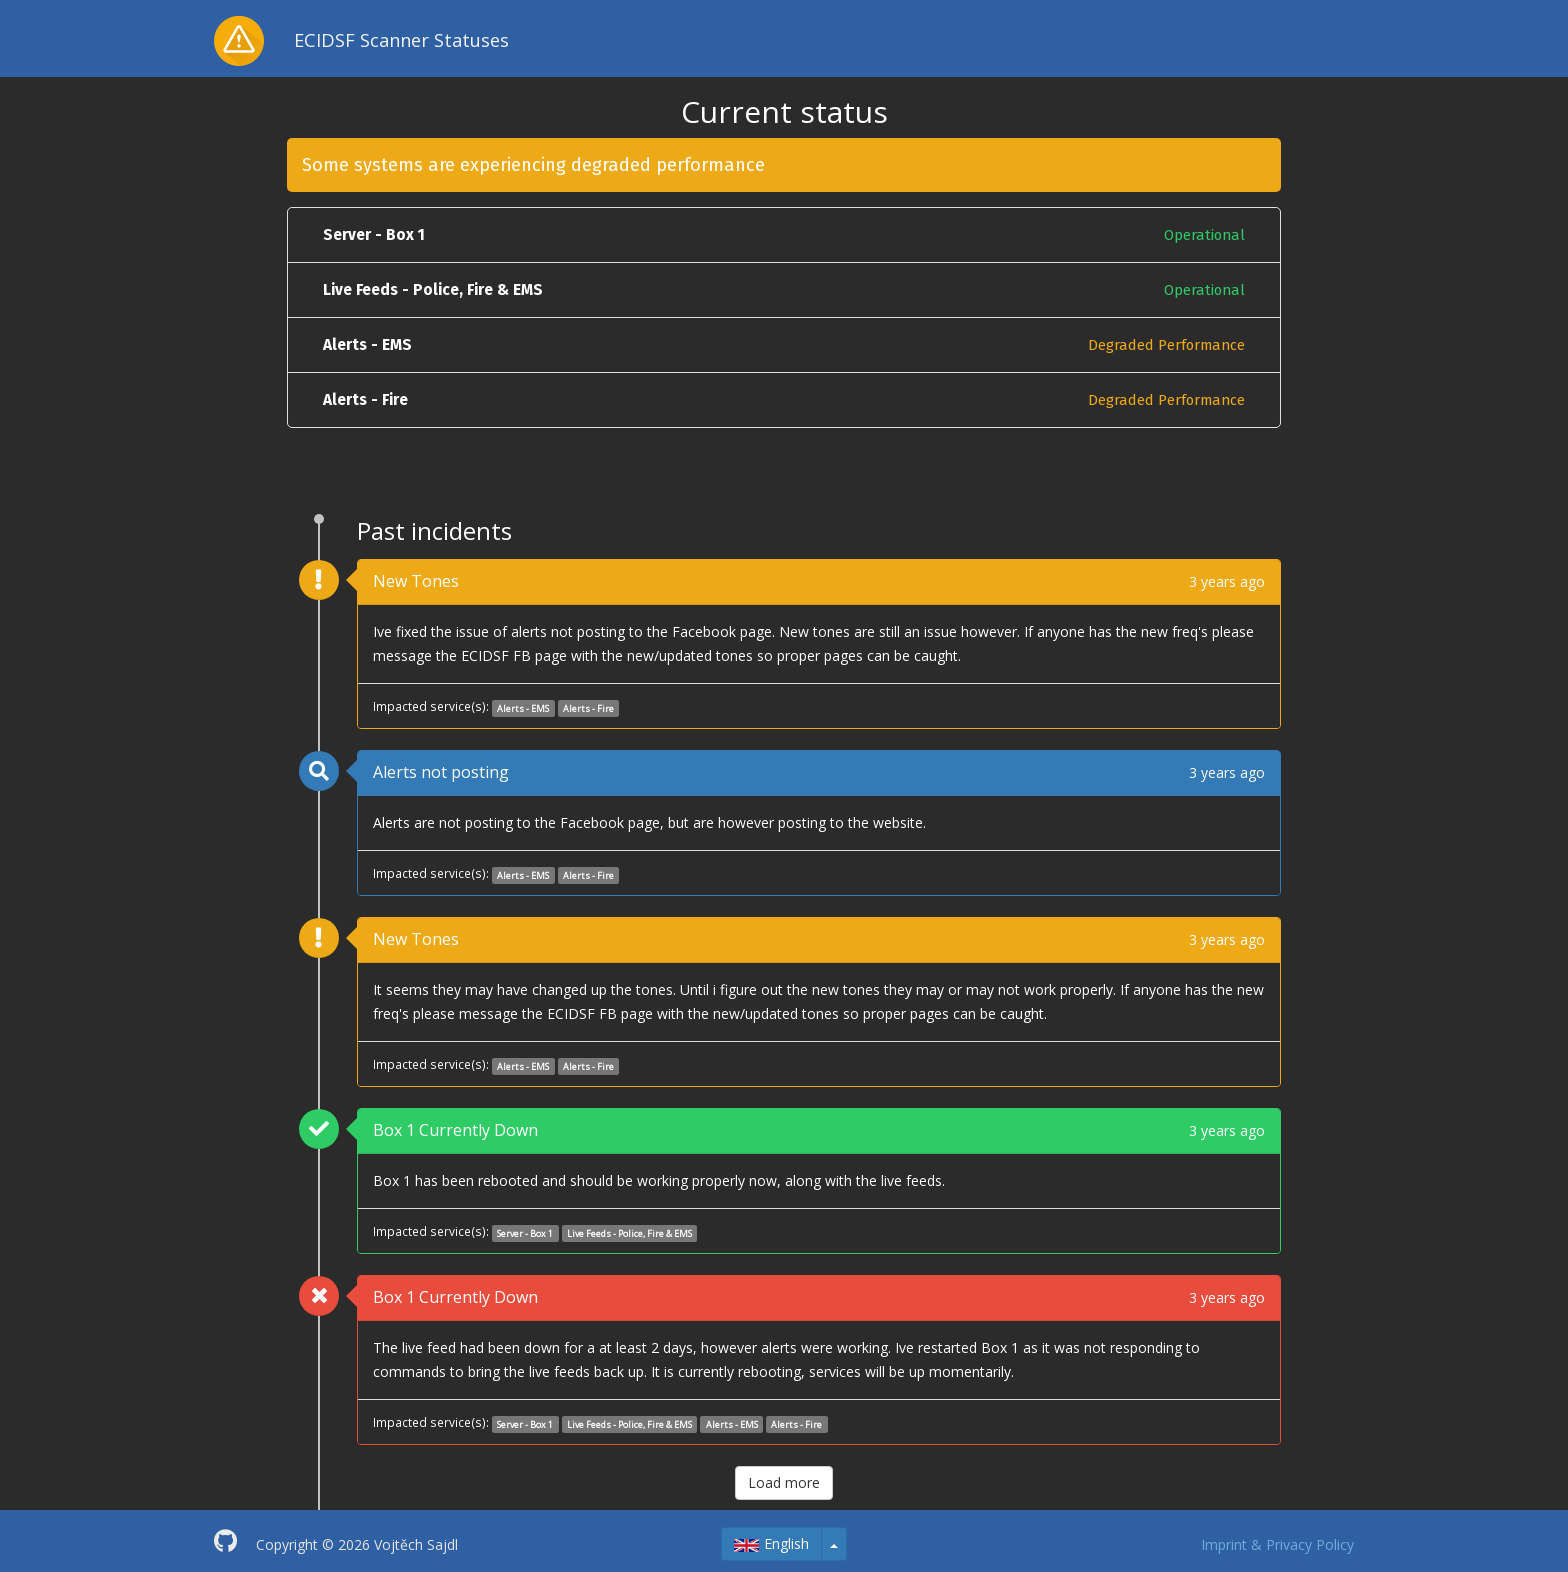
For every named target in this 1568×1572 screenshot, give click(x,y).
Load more (784, 1482)
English (771, 1543)
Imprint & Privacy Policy (1277, 1544)
